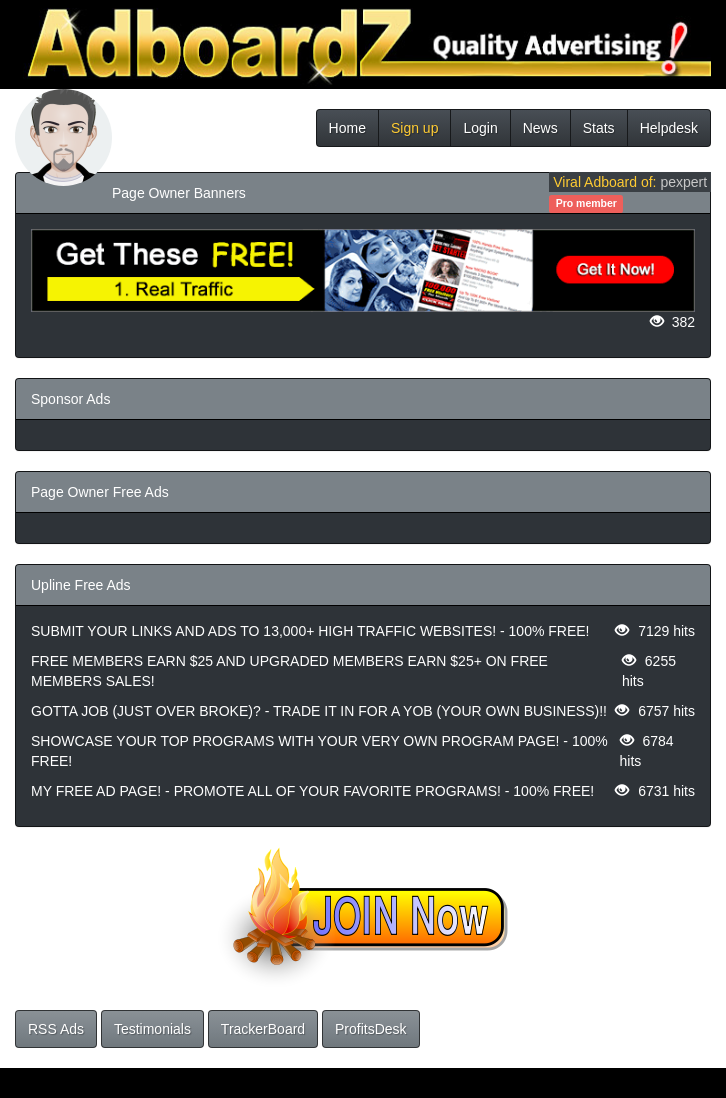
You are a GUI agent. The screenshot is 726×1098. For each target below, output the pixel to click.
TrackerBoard (263, 1029)
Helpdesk (669, 128)
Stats (599, 128)
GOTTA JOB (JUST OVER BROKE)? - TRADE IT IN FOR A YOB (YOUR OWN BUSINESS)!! (319, 711)
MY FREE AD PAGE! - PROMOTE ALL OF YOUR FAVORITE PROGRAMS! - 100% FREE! (312, 791)
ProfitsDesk (371, 1029)
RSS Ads (56, 1029)
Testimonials (152, 1029)
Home (347, 128)
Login (480, 128)
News (540, 128)
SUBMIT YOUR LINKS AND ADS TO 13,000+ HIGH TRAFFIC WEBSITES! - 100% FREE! (310, 631)
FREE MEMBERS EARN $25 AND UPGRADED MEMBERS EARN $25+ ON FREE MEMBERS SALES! (289, 671)
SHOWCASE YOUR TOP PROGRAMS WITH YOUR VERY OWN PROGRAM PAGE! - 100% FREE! (319, 751)
